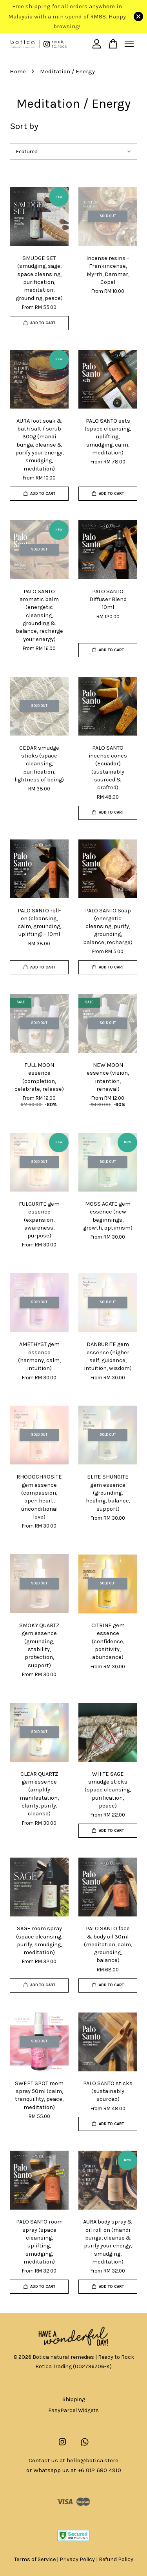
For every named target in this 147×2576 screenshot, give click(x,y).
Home (18, 71)
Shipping (73, 2399)
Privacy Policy (77, 2559)
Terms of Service (35, 2559)
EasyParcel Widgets (73, 2410)
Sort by (24, 126)
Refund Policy (116, 2559)
